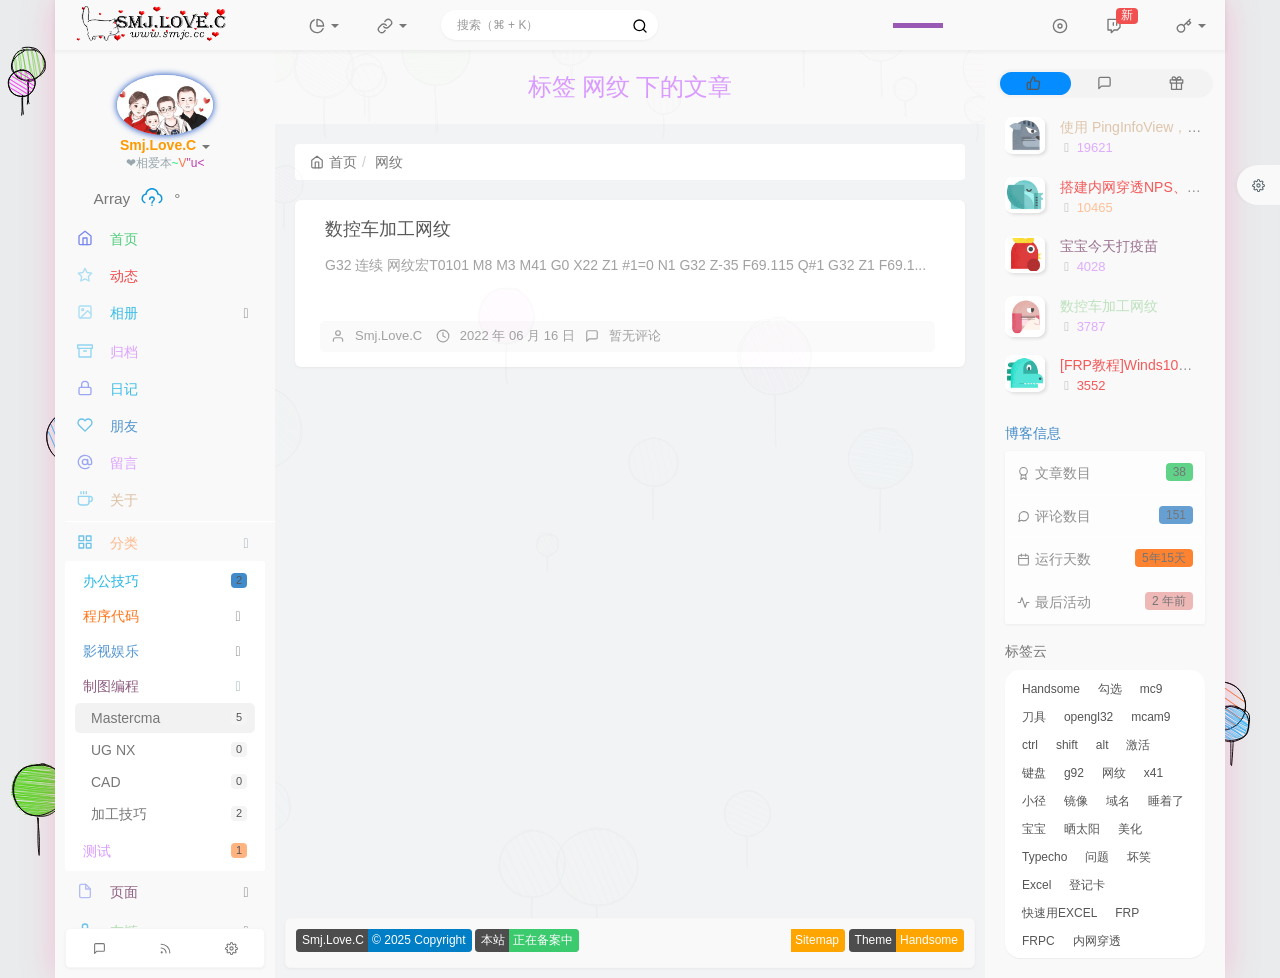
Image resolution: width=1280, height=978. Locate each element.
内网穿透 (1097, 941)
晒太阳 (1082, 829)
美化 (1130, 829)
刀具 (1034, 717)
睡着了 (1166, 801)
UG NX (169, 750)
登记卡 (1087, 885)
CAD (169, 782)
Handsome (1051, 689)
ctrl (1030, 745)
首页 (333, 162)
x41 (1153, 773)
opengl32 (1088, 717)
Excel (1036, 885)
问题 (1097, 857)
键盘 (1034, 773)
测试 (165, 851)
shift (1067, 745)
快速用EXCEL (1059, 913)
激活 (1138, 745)
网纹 (1114, 773)
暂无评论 (635, 335)
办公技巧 (165, 581)
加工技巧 (169, 814)
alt (1102, 745)
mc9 (1151, 689)
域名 (1118, 801)
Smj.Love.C (388, 335)
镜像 (1076, 801)
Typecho (1044, 857)
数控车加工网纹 (388, 229)
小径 (1034, 801)
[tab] (1033, 83)
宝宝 (1034, 829)
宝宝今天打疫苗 (1109, 246)
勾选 (1110, 689)
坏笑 (1139, 857)
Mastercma (169, 718)
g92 (1074, 773)
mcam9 (1150, 717)
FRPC (1038, 941)
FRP (1127, 913)
